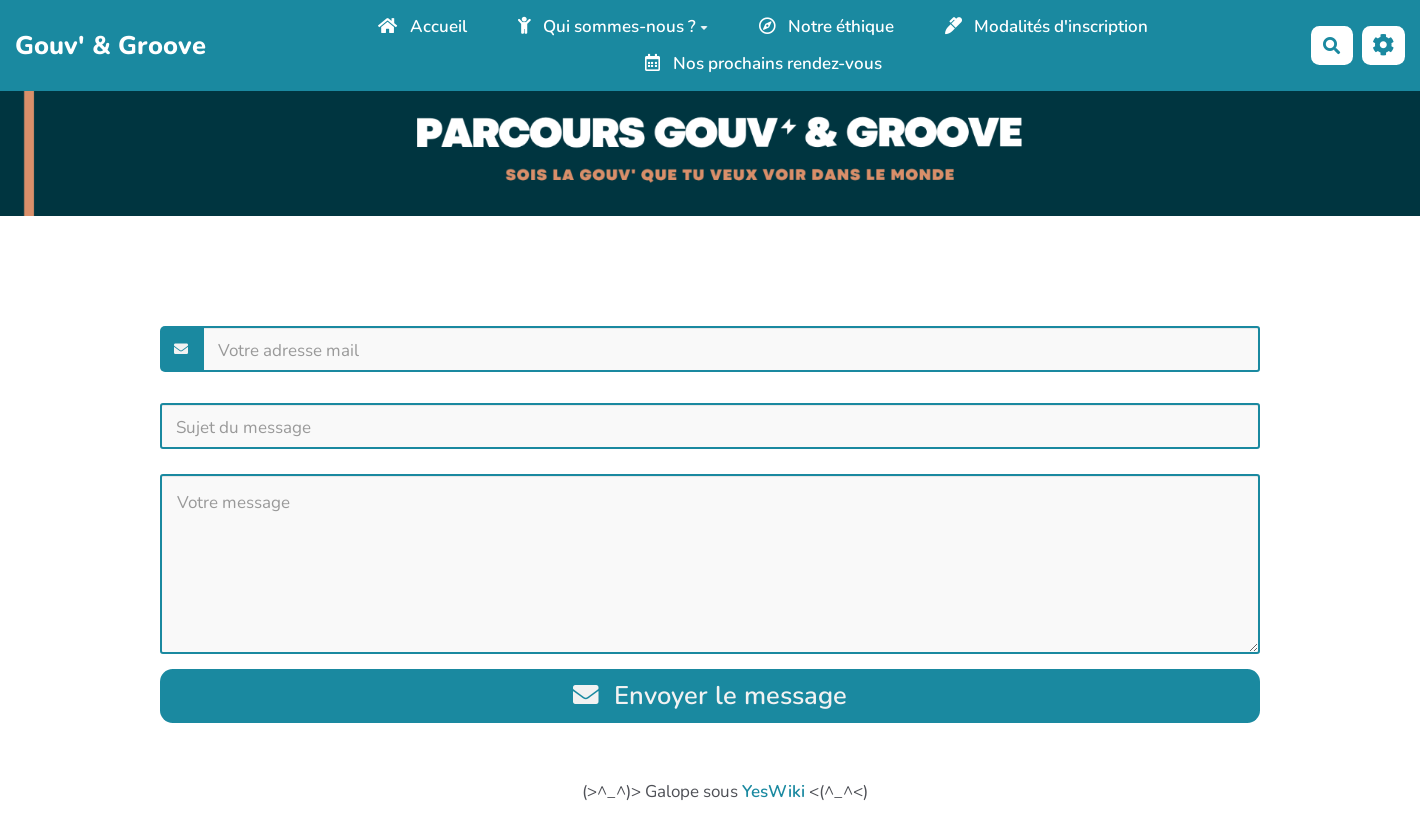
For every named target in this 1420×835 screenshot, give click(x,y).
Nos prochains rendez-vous (763, 63)
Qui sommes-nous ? (613, 26)
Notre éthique (826, 26)
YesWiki (773, 791)
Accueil (422, 26)
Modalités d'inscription (1047, 26)
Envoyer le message (710, 695)
